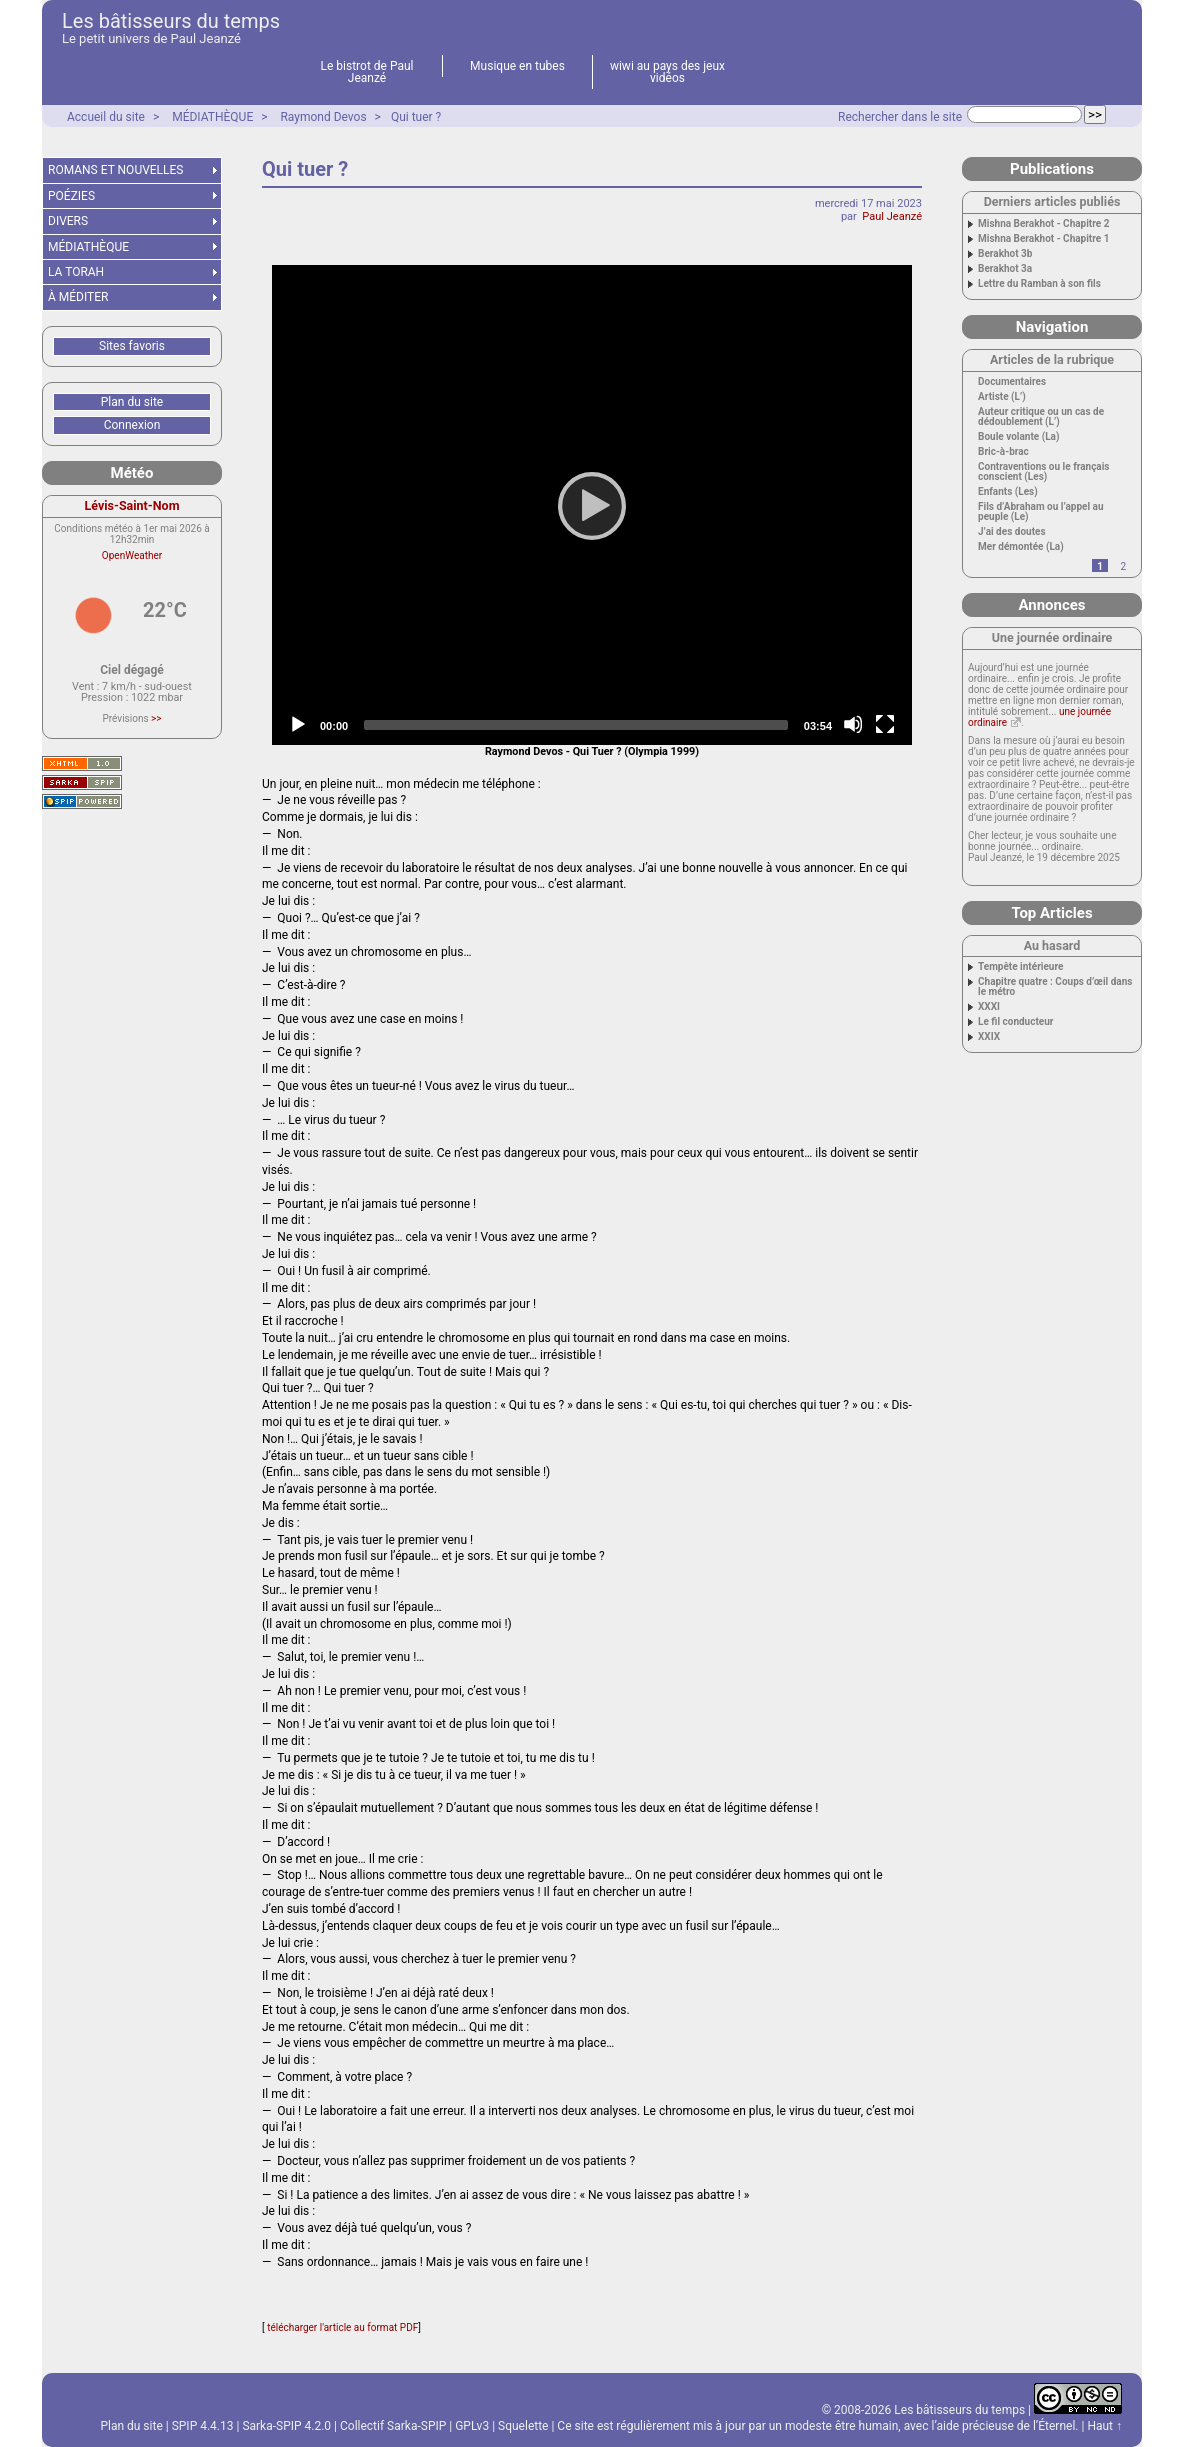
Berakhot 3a (1005, 269)
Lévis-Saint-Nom (132, 505)
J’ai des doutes (1012, 532)
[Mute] (853, 724)
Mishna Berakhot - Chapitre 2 (1043, 224)
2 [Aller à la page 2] (1123, 566)
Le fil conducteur (1015, 1022)
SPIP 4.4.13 (203, 2426)
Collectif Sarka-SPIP (393, 2426)
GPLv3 (472, 2426)
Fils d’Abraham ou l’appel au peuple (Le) (1041, 512)
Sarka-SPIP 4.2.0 (286, 2426)
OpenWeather (132, 555)
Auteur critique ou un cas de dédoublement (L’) (1041, 417)
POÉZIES (71, 196)
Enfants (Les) (1008, 492)
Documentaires (1012, 382)
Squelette (523, 2426)
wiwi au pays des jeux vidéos (667, 72)
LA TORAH (76, 272)
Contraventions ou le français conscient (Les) (1044, 472)
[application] (592, 505)
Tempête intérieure (1020, 967)
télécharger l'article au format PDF (342, 2327)
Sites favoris (132, 346)
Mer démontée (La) (1021, 547)
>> (156, 718)
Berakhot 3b (1005, 254)
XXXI (989, 1007)
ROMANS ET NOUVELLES (116, 170)
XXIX (989, 1037)
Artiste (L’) (1002, 397)
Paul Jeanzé (892, 216)
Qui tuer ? (416, 117)
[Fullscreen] (885, 724)
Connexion (132, 425)
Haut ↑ (1104, 2426)
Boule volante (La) (1018, 437)
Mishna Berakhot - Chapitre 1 (1043, 239)
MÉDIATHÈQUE (212, 117)
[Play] (592, 505)
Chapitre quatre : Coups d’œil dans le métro (1055, 987)
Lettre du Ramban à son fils (1039, 284)
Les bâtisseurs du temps (171, 21)
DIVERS (68, 221)
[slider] (576, 725)
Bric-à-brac (1003, 452)
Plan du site (132, 402)
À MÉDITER (78, 297)
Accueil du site (106, 117)
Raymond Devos (323, 117)
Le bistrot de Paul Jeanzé (367, 72)
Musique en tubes (517, 66)
